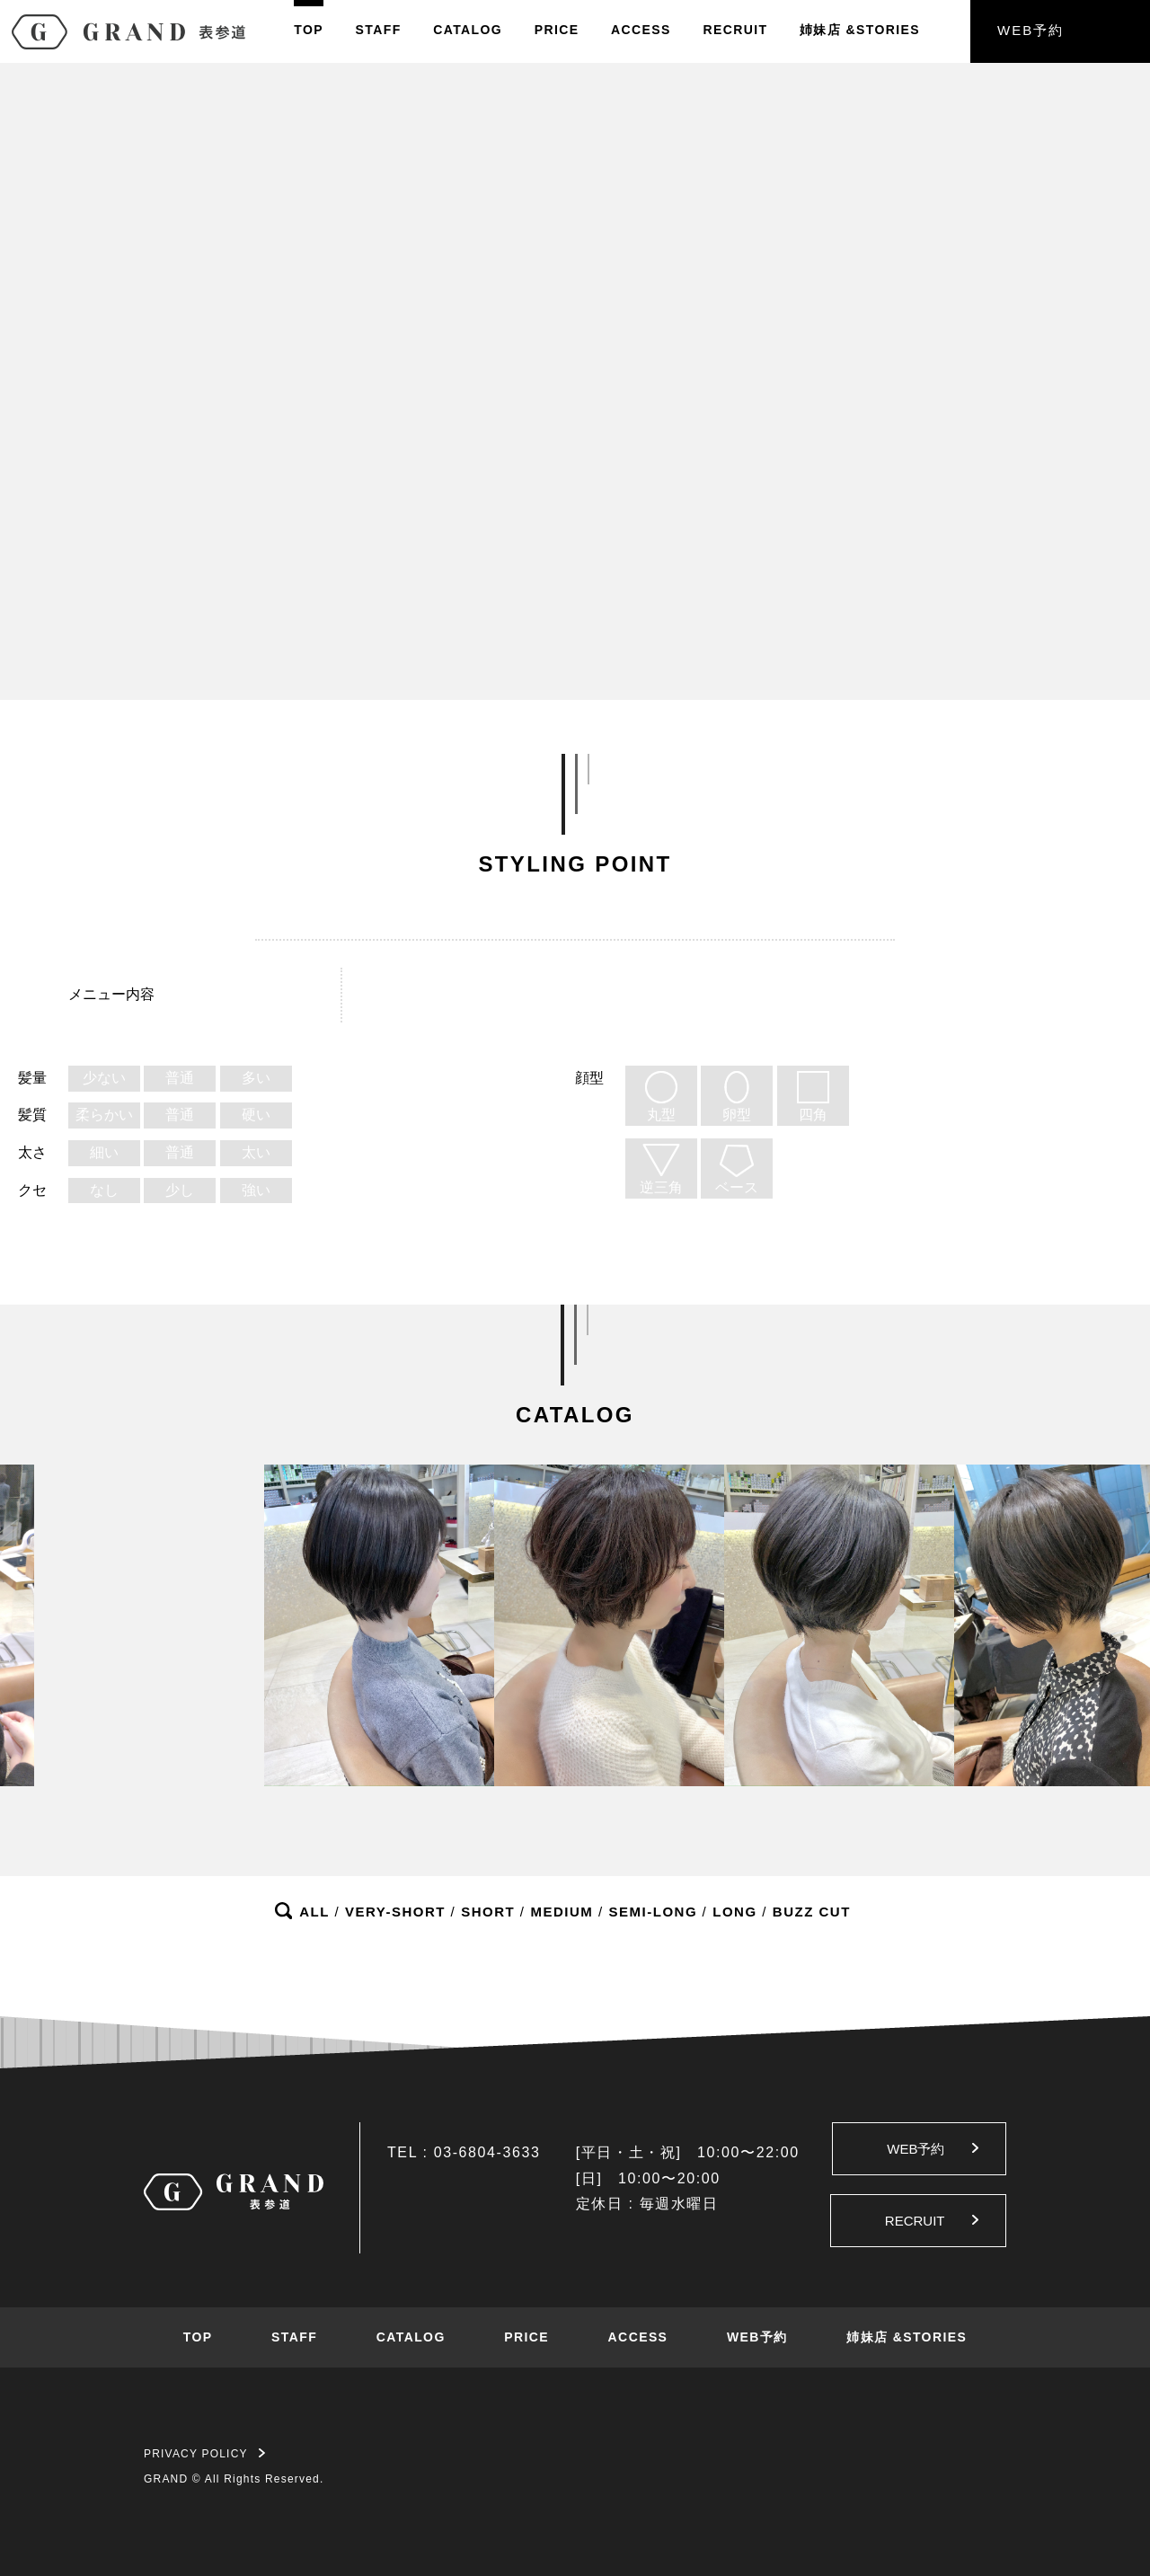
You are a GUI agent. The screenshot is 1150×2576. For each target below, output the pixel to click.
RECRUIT (735, 29)
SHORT (488, 1911)
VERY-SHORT (395, 1911)
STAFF (379, 29)
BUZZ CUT (812, 1911)
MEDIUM (561, 1911)
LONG (734, 1911)
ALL (314, 1911)
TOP (308, 29)
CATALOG (467, 29)
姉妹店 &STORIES (906, 2337)
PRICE (557, 29)
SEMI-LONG (653, 1911)
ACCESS (641, 29)
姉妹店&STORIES (860, 29)
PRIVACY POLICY (204, 2454)
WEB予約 (1030, 30)
